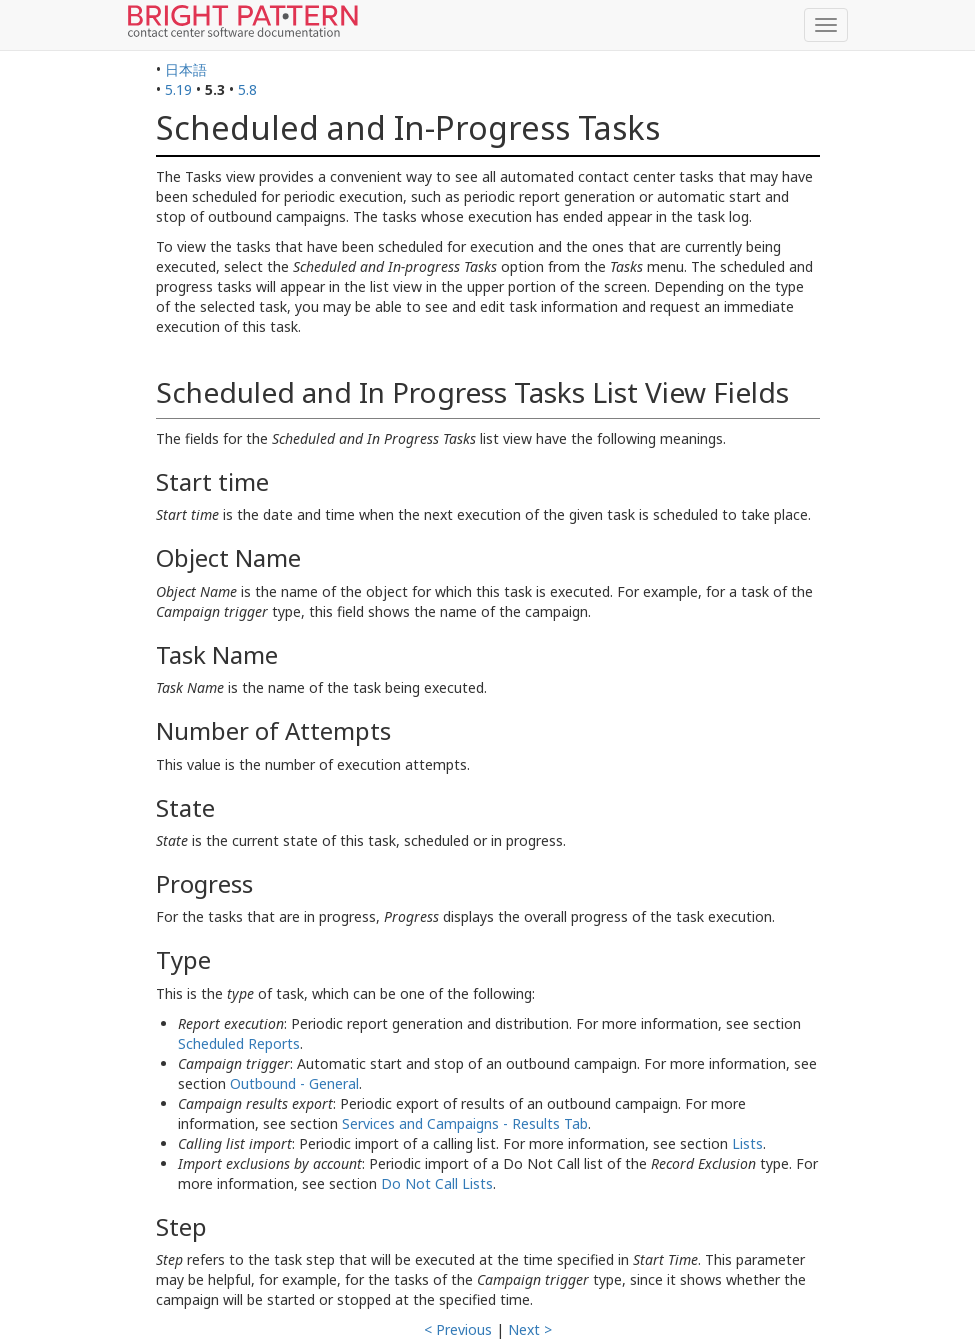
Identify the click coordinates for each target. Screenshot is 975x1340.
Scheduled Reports (239, 1043)
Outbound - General (294, 1083)
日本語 (186, 69)
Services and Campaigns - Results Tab (465, 1123)
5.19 (178, 89)
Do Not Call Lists (437, 1183)
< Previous (458, 1329)
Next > (530, 1329)
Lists (747, 1143)
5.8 (247, 89)
